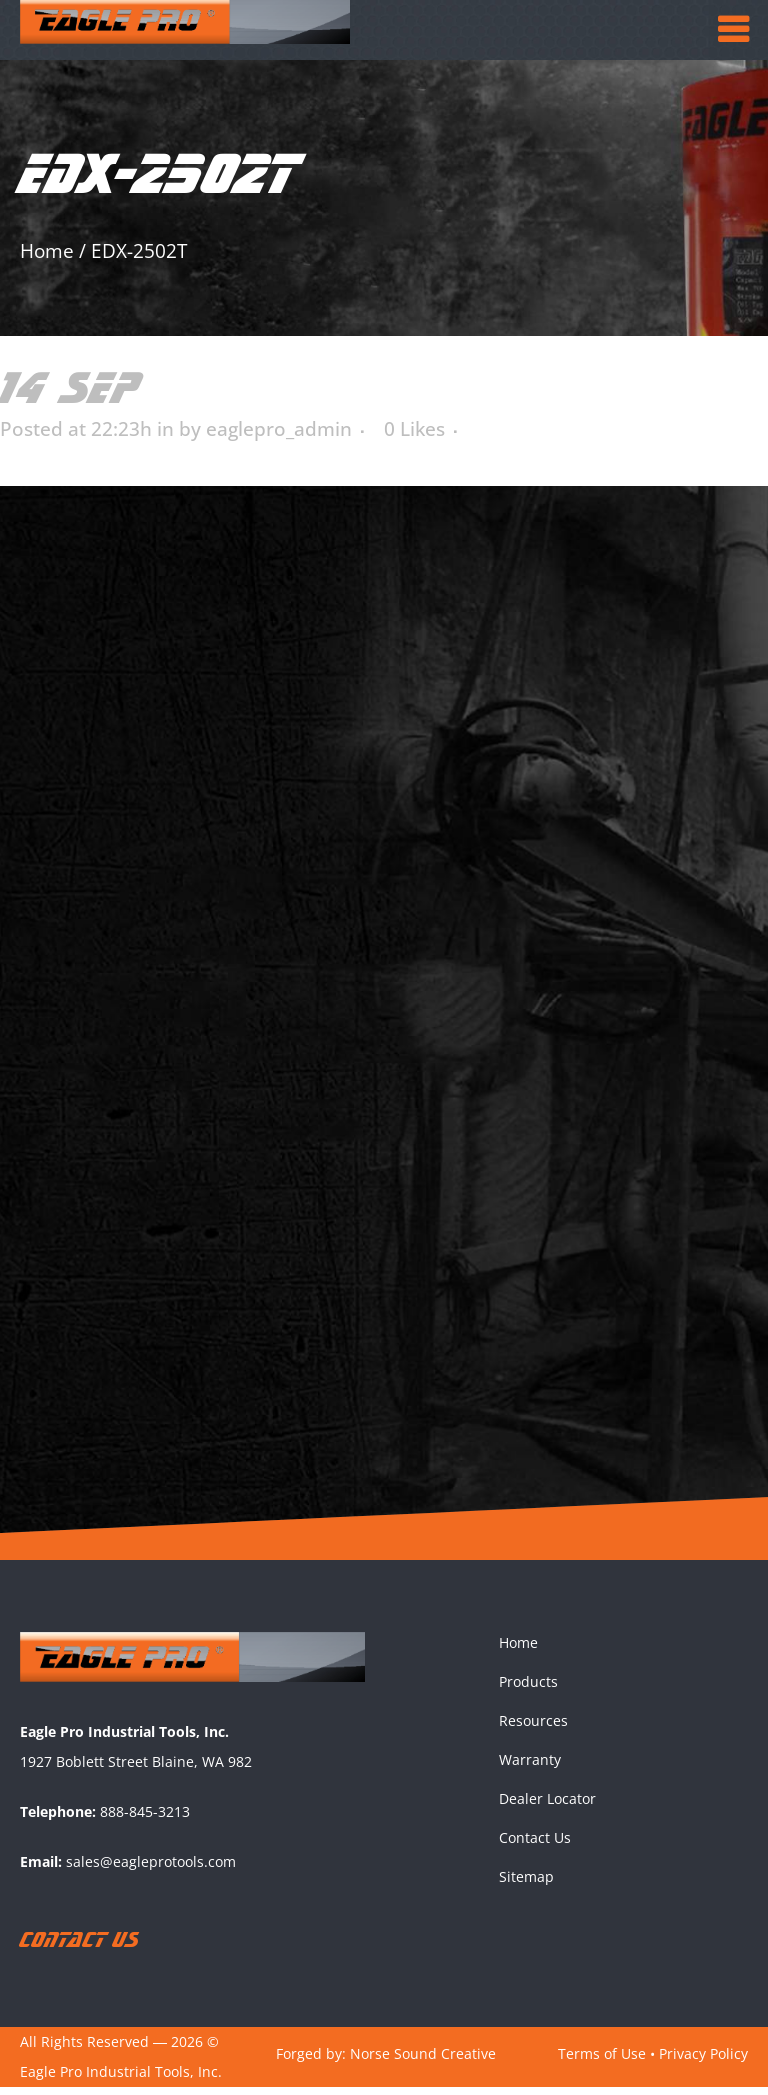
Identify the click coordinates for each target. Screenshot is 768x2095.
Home (47, 251)
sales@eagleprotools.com (151, 1869)
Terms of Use (602, 2060)
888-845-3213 (145, 1819)
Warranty (530, 1766)
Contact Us (535, 1844)
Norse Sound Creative (423, 2060)
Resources (533, 1727)
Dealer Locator (547, 1805)
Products (528, 1688)
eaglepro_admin (279, 429)
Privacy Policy (703, 2060)
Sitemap (526, 1883)
